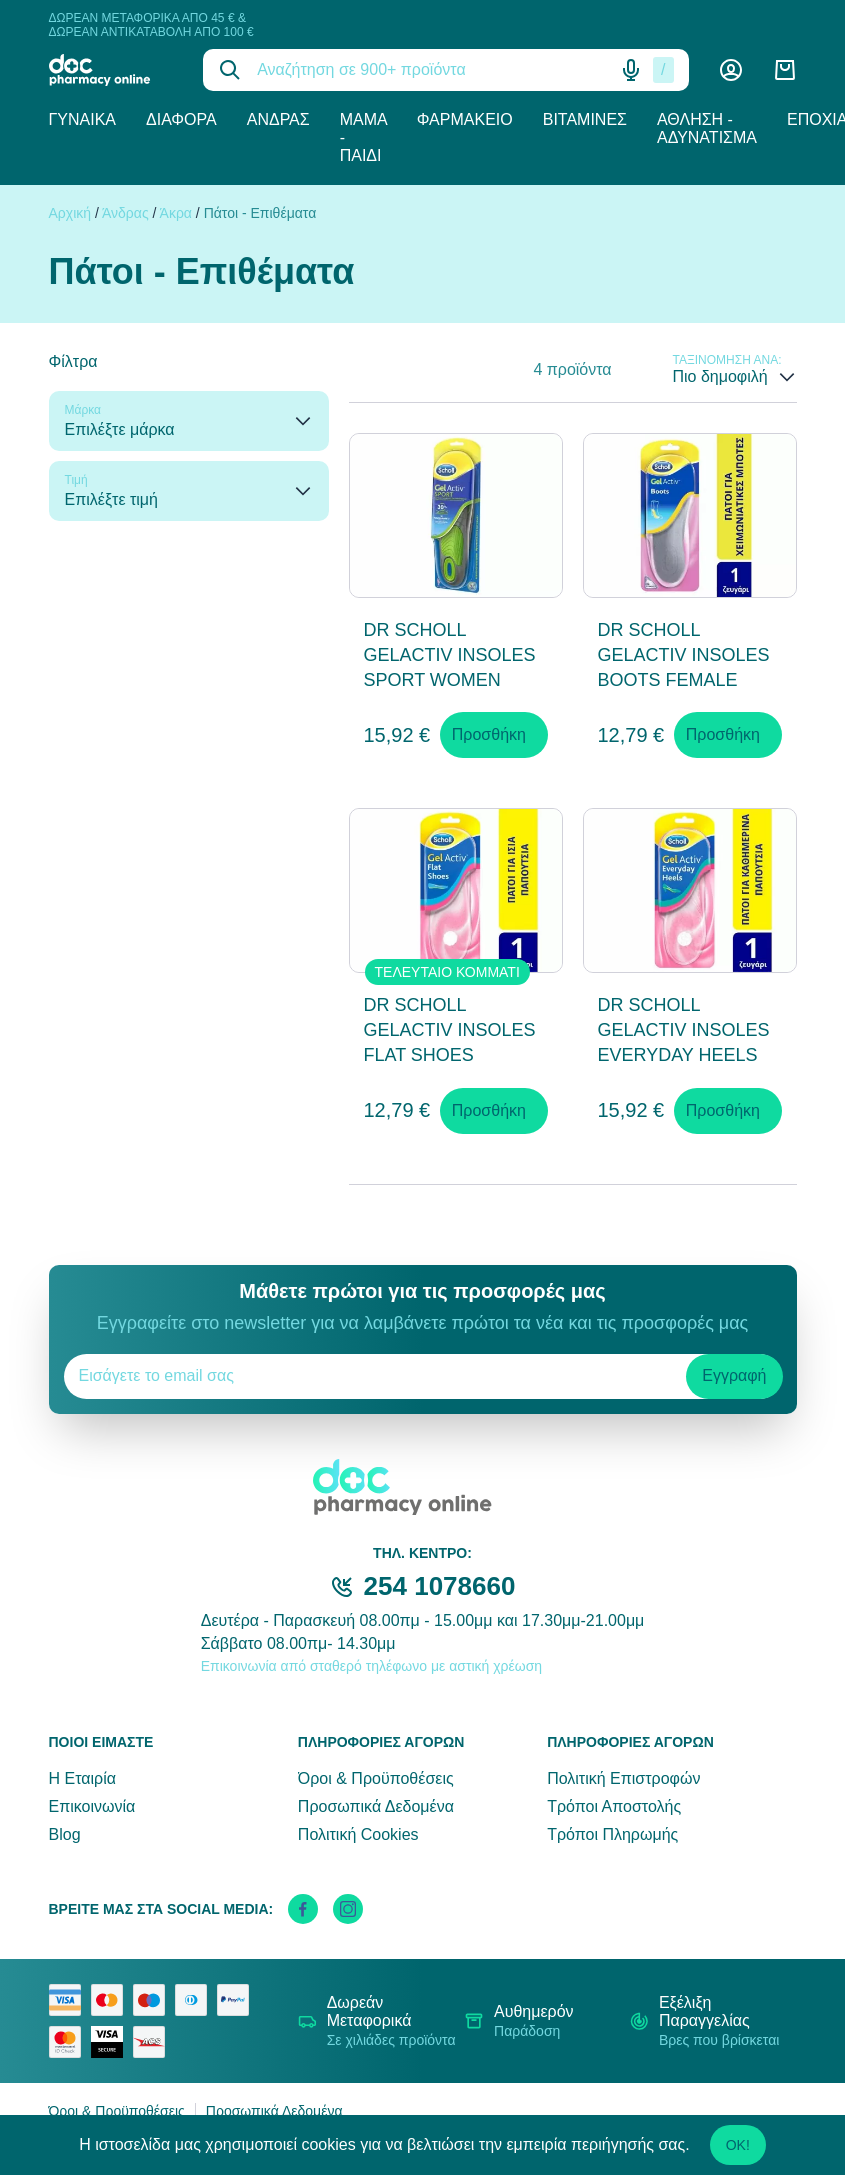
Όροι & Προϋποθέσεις (376, 1778)
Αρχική (70, 213)
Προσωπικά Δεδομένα (376, 1806)
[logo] (111, 70)
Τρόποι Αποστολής (614, 1806)
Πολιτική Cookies (358, 1834)
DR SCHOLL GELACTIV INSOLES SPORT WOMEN (450, 655)
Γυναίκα (83, 119)
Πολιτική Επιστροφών (623, 1778)
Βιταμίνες (585, 119)
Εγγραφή (734, 1375)
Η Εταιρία (82, 1778)
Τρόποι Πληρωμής (612, 1834)
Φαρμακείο (465, 119)
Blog (65, 1834)
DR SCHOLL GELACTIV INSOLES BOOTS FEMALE (684, 655)
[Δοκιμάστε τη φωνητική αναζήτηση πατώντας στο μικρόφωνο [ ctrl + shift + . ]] (631, 70)
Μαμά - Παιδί (363, 137)
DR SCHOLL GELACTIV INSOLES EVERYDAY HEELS (684, 1030)
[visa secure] (112, 2042)
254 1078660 (440, 1586)
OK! (738, 2145)
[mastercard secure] (70, 2042)
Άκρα (176, 213)
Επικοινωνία (92, 1806)
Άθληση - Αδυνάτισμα (707, 128)
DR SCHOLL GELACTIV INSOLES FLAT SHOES (450, 1030)
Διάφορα (181, 119)
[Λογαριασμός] (731, 70)
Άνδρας (278, 119)
